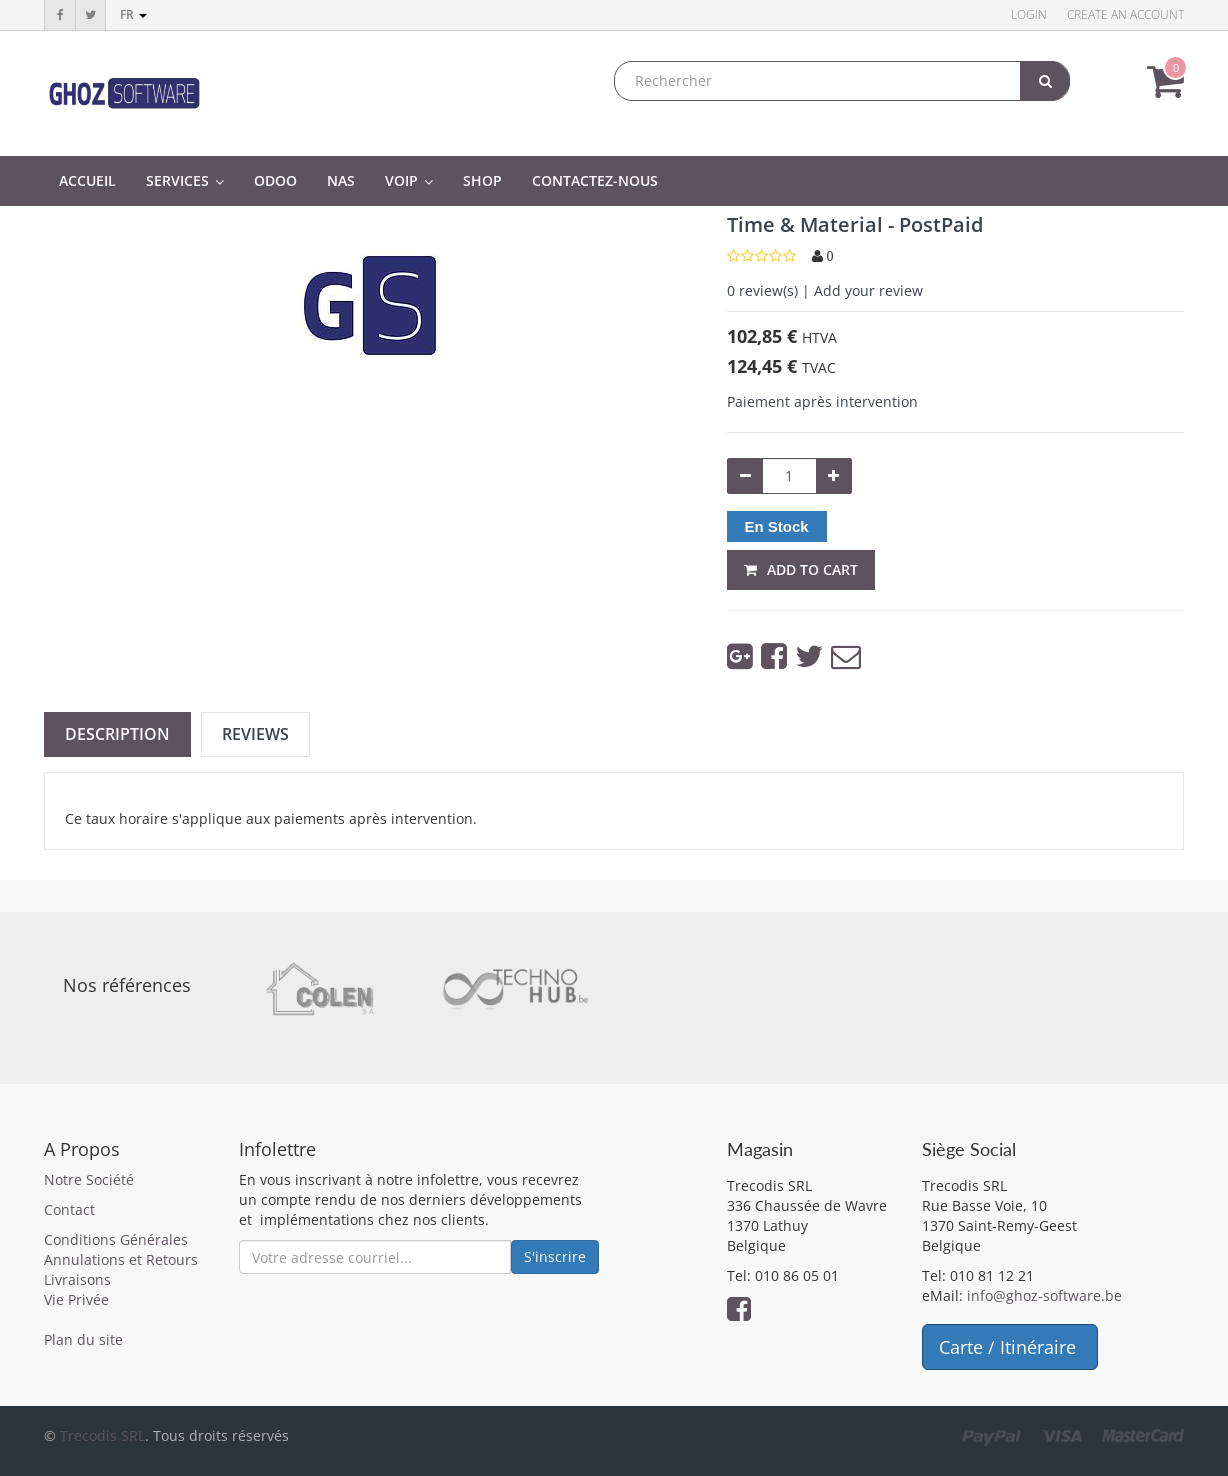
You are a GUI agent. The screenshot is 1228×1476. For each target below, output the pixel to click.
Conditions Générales (116, 1239)
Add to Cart (801, 569)
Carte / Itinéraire (1010, 1347)
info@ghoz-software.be (1044, 1295)
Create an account (1125, 14)
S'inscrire (555, 1256)
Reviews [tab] (255, 734)
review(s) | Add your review (825, 290)
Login (1029, 14)
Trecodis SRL (102, 1435)
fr (133, 14)
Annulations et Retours (121, 1259)
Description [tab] (117, 734)
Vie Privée (76, 1299)
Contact (69, 1209)
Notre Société (89, 1179)
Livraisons (77, 1279)
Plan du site (83, 1339)
